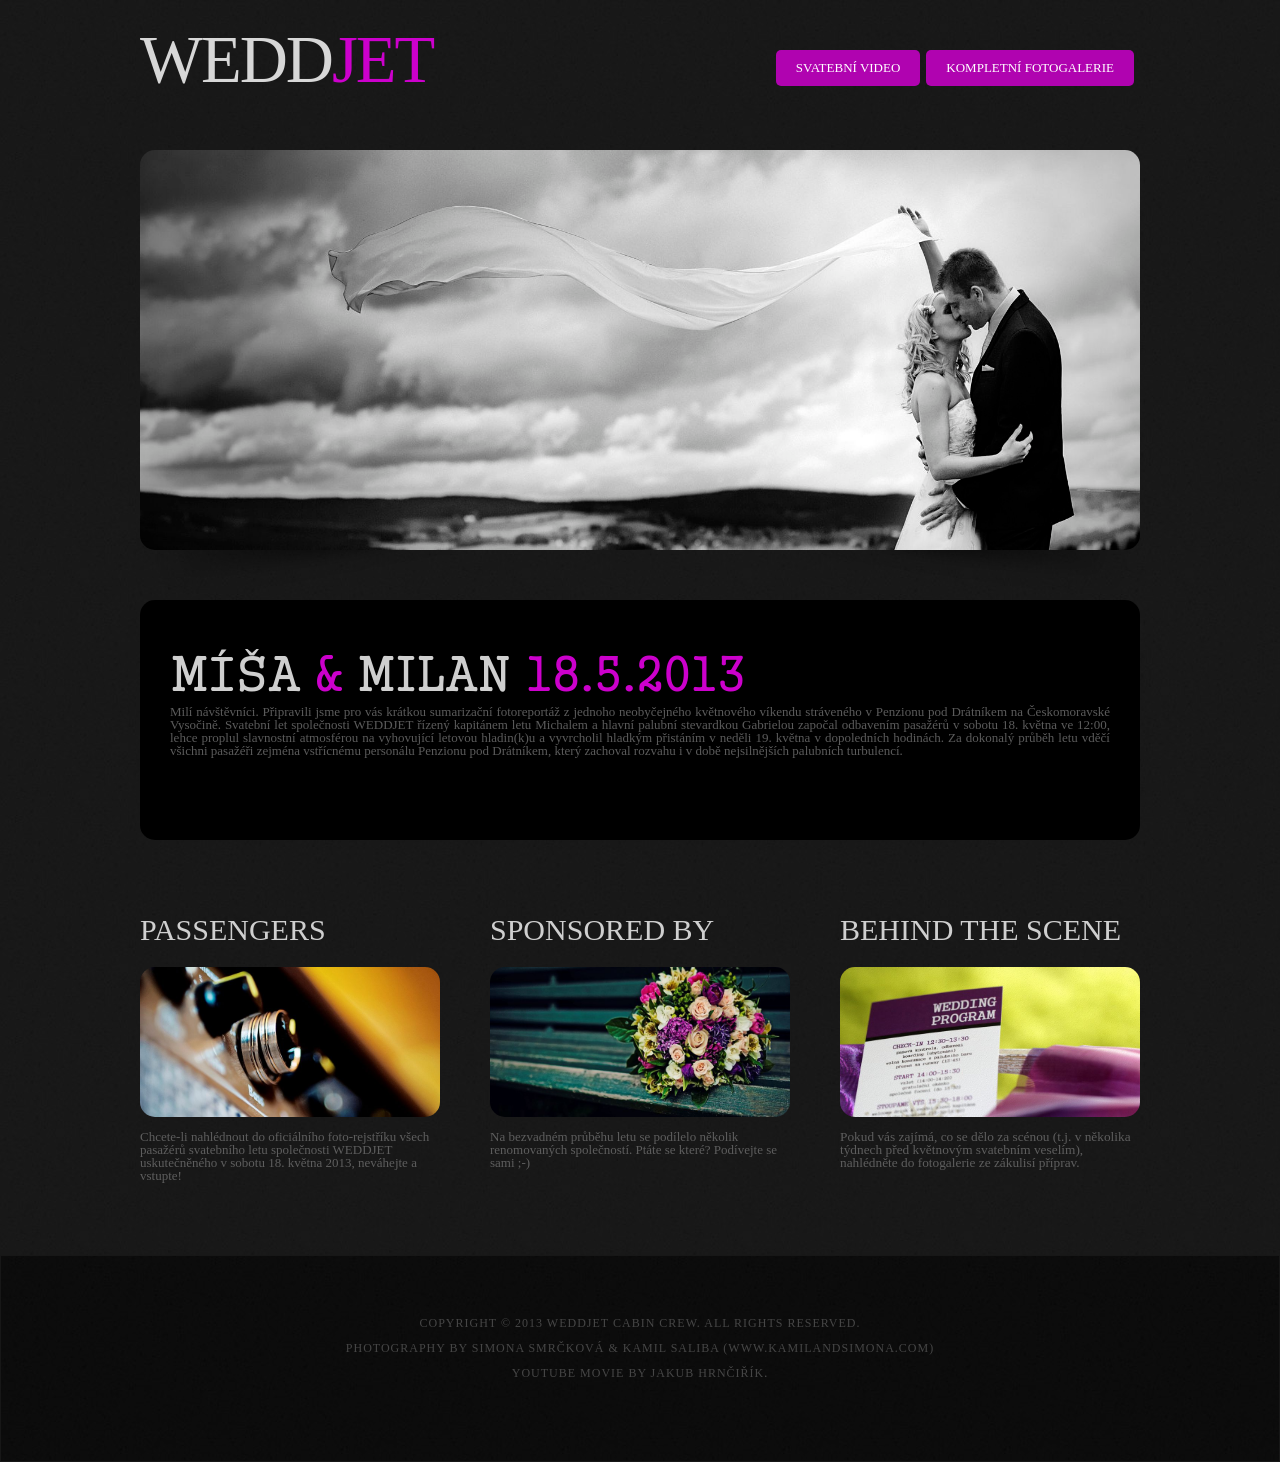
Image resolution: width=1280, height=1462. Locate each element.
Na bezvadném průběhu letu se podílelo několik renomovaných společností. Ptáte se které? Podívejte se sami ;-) (633, 1149)
